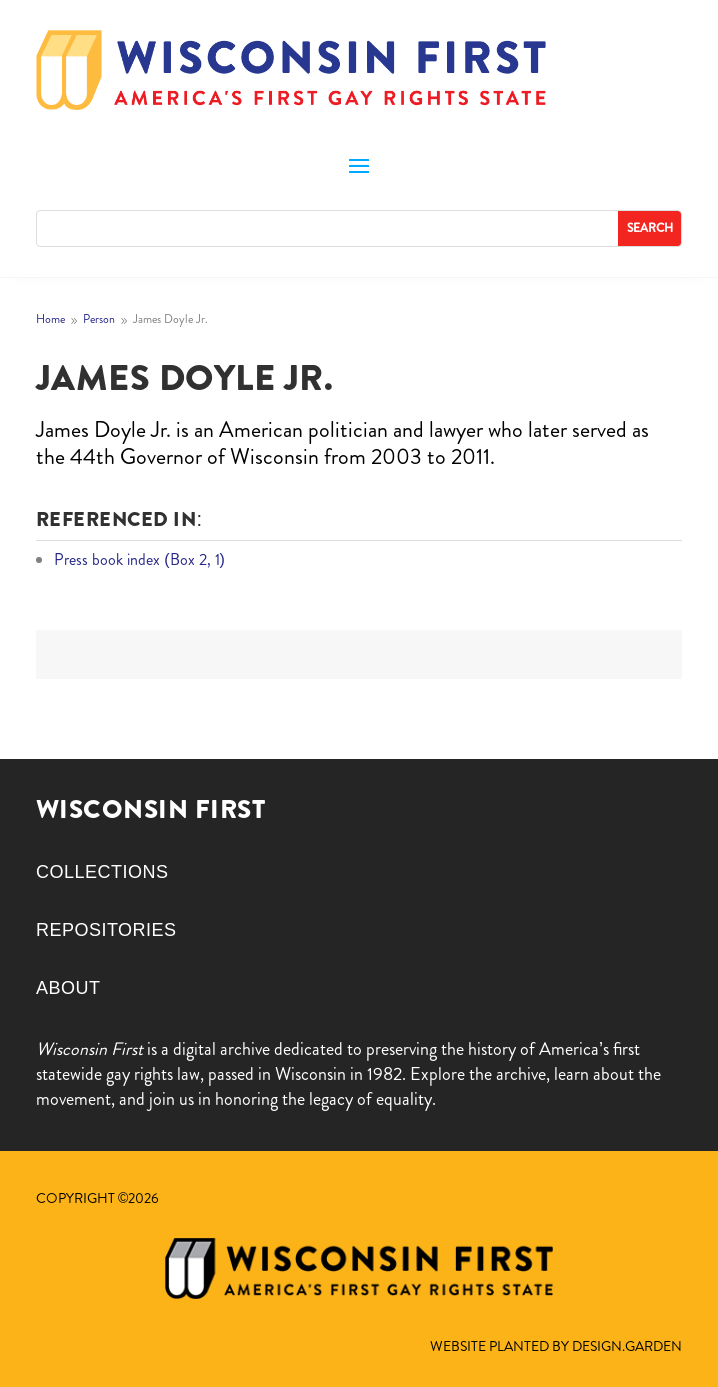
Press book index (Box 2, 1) (139, 559)
